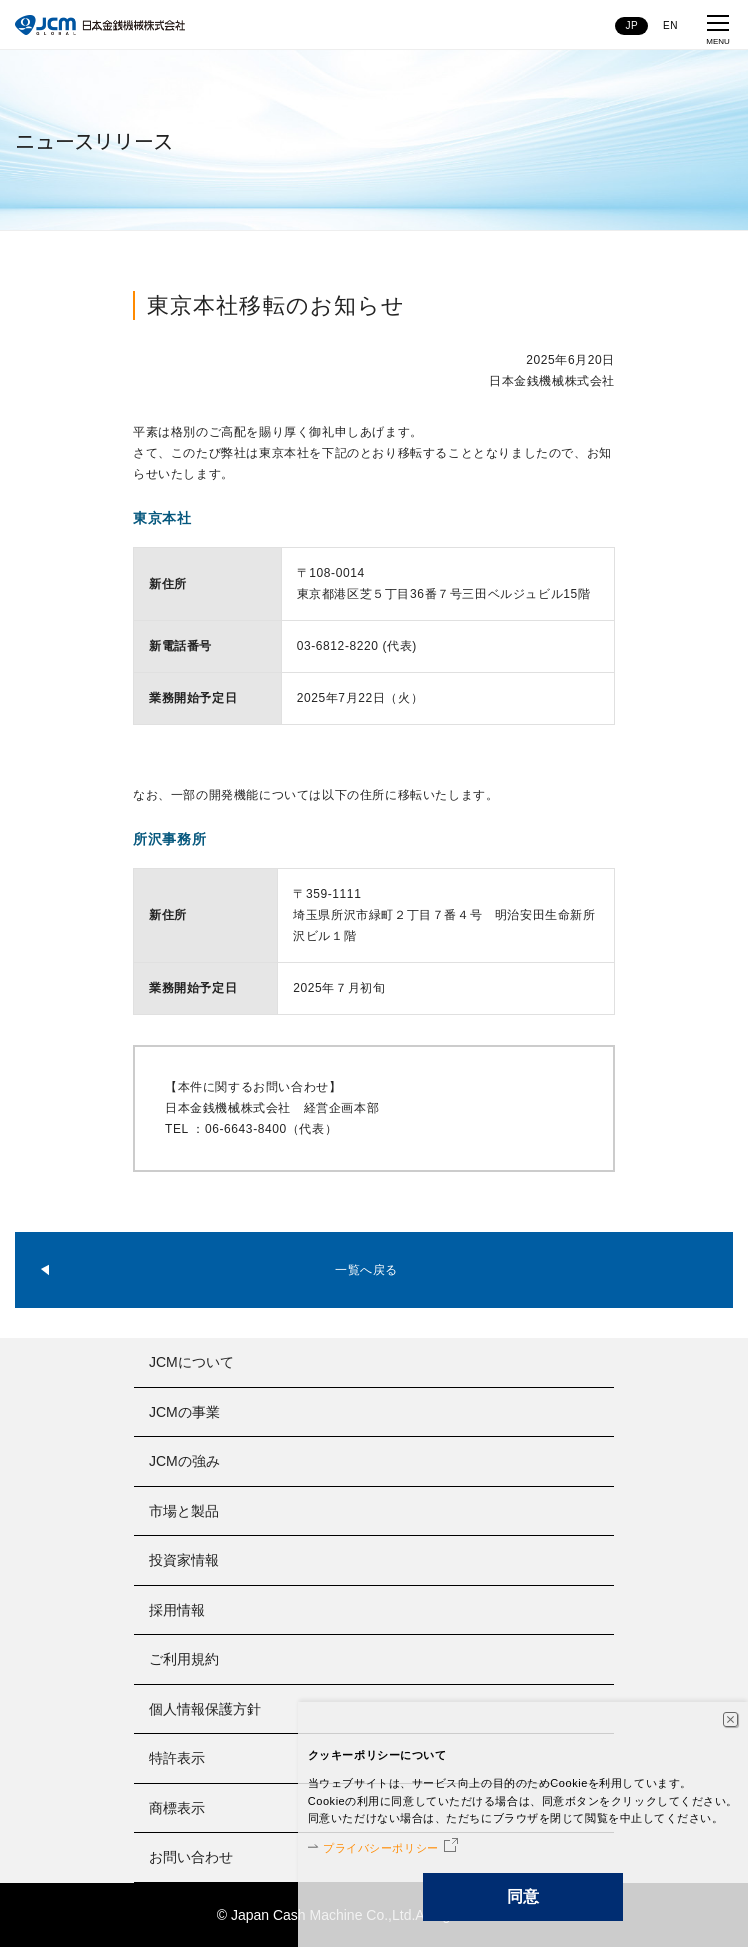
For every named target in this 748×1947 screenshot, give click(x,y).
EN (670, 25)
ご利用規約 (184, 1659)
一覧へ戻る (366, 1270)
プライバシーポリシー (381, 1848)
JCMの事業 (184, 1412)
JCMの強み (184, 1461)
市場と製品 (184, 1511)
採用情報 (177, 1610)
